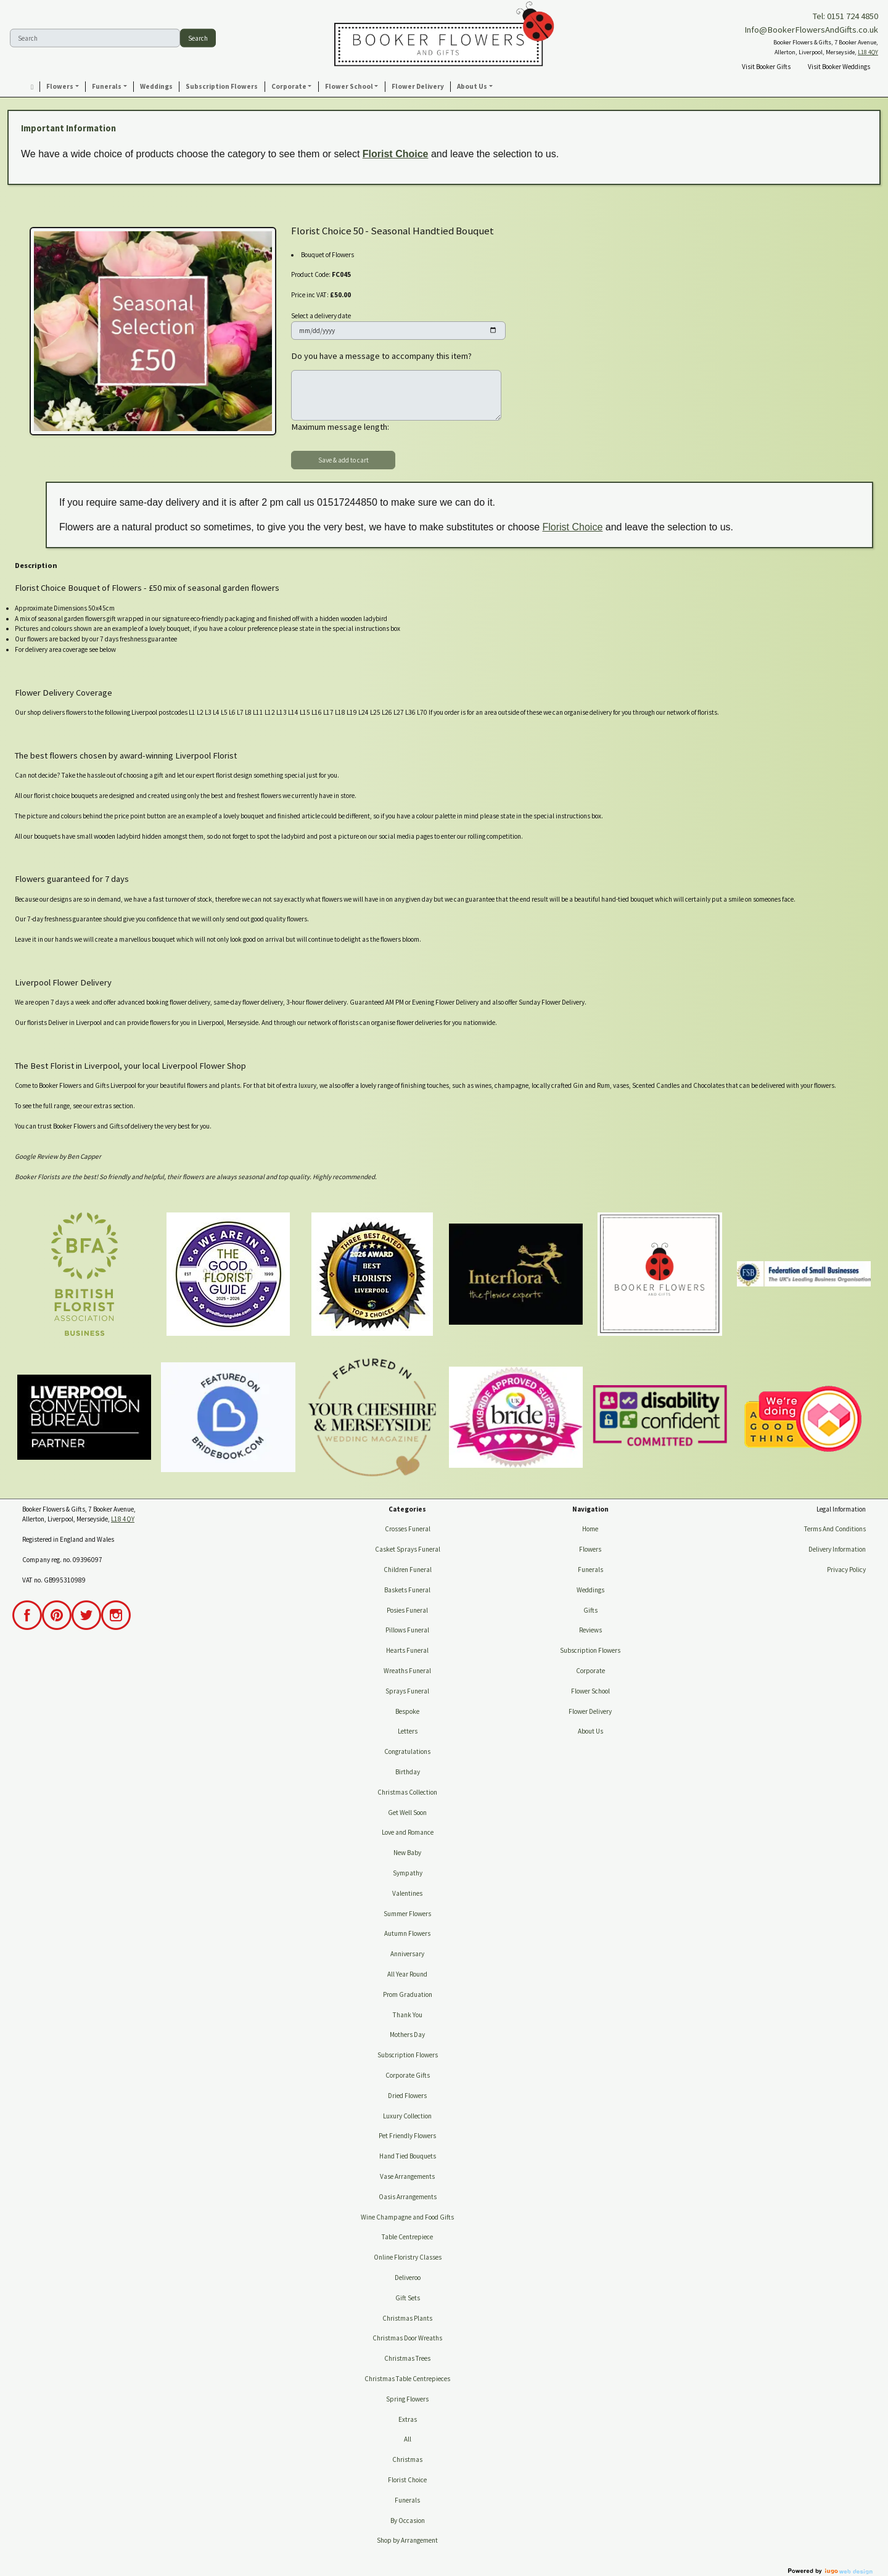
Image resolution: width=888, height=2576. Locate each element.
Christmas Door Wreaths (407, 2338)
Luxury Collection (407, 2116)
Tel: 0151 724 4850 (845, 16)
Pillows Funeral (407, 1630)
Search (198, 37)
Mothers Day (407, 2034)
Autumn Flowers (407, 1933)
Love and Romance (408, 1832)
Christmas (407, 2459)
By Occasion (407, 2520)
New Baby (407, 1852)
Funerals (407, 2500)
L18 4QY (868, 52)
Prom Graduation (407, 1994)
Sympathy (407, 1873)
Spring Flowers (407, 2399)
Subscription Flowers (407, 2055)
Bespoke (407, 1711)
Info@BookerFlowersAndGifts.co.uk (811, 29)
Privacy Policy (846, 1569)
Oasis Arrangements (408, 2196)
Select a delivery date (321, 315)
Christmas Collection (407, 1792)
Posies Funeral (407, 1610)
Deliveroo (408, 2277)
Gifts (590, 1610)
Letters (407, 1731)
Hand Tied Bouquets (407, 2156)
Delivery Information (837, 1549)
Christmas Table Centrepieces (407, 2378)
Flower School (590, 1691)
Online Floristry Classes (408, 2257)
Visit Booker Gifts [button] (766, 66)
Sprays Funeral (407, 1691)
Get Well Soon (407, 1812)
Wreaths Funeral (407, 1670)
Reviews (590, 1630)
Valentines (407, 1893)
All (407, 2439)
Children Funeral (408, 1569)
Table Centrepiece (407, 2236)
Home (590, 1529)
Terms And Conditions (835, 1529)
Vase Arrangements (407, 2176)
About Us (590, 1731)
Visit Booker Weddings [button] (839, 66)
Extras (407, 2419)
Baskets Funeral (407, 1590)
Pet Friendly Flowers (407, 2135)
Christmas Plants (407, 2318)
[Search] (95, 37)
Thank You (407, 2014)
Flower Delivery (590, 1711)
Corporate (590, 1670)
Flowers (590, 1549)
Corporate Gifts (407, 2075)
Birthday (407, 1771)
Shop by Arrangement (407, 2540)
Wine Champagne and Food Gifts (407, 2217)
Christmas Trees (407, 2358)
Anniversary (407, 1953)
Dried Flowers (407, 2095)
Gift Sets (407, 2298)
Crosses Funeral (407, 1529)
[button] (63, 86)
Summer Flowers (407, 1913)
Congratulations (407, 1751)
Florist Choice (396, 154)
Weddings (590, 1590)
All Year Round (407, 1974)
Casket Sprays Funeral (407, 1549)
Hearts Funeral (407, 1650)
